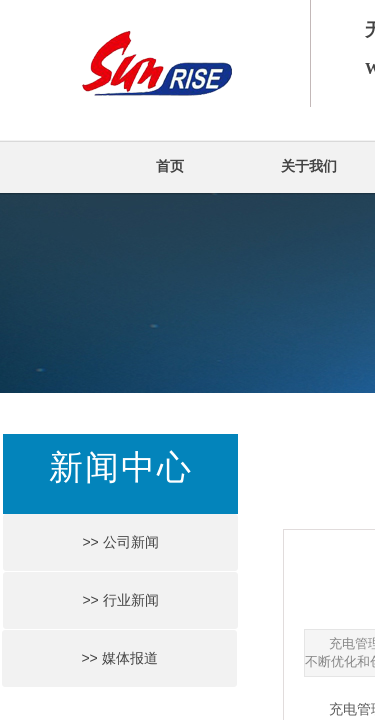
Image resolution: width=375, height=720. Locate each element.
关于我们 (309, 166)
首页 (170, 166)
